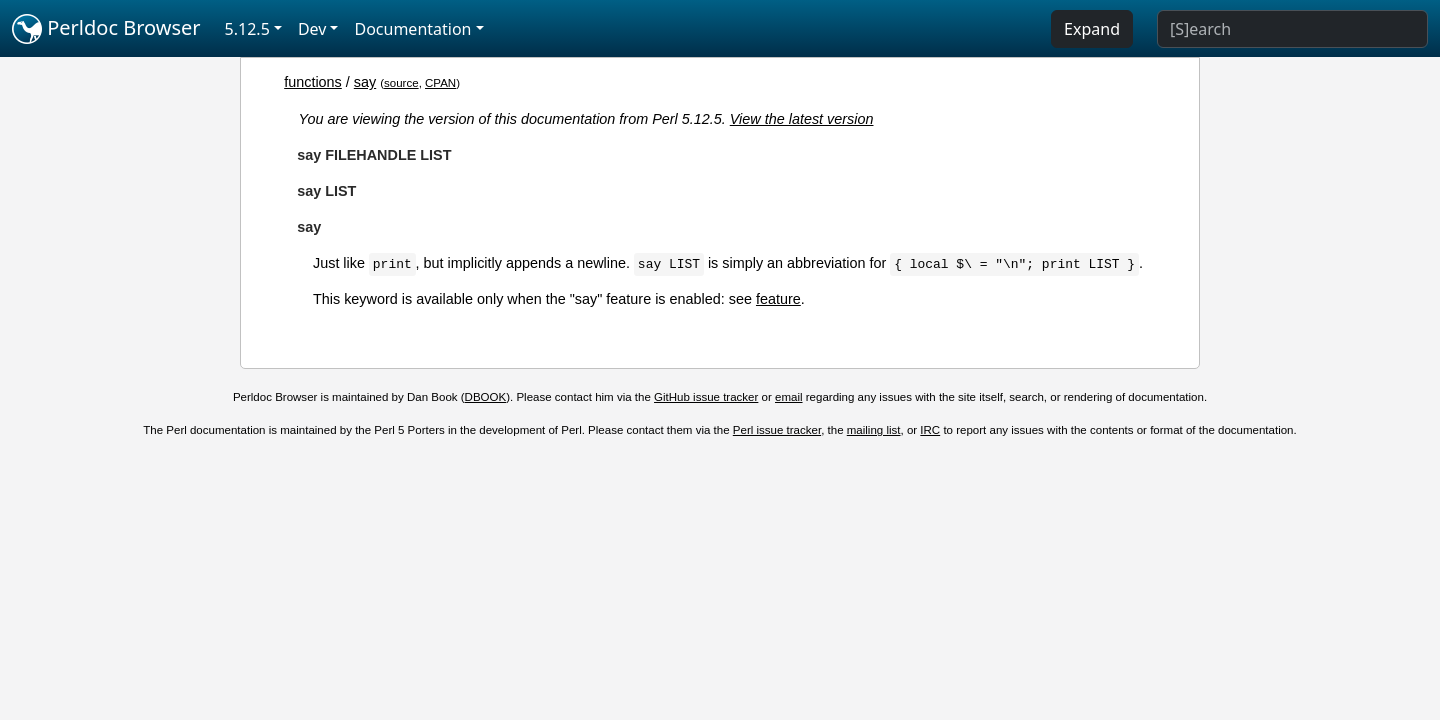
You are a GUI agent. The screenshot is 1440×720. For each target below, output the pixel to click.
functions (313, 82)
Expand (1092, 29)
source (401, 83)
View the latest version (802, 119)
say (365, 82)
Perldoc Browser (106, 29)
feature (778, 299)
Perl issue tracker (777, 430)
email (789, 397)
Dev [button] (312, 29)
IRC (930, 430)
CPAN (440, 83)
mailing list (874, 430)
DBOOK (486, 397)
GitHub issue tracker (706, 397)
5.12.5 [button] (247, 29)
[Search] (1292, 29)
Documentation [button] (412, 29)
